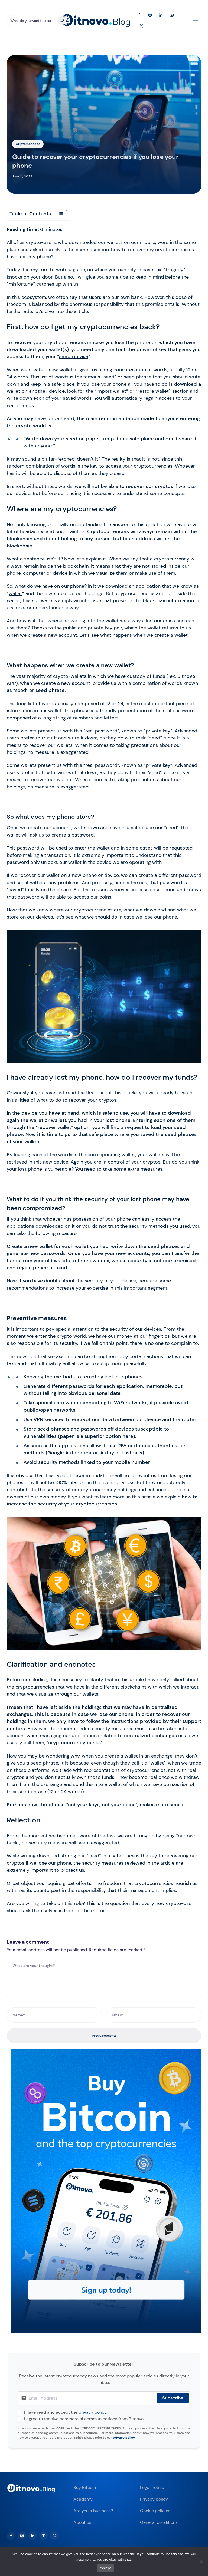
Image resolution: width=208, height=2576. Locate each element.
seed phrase (73, 356)
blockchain (76, 566)
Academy (83, 2499)
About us (82, 2522)
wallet (15, 593)
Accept (105, 2568)
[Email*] (153, 2015)
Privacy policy (154, 2499)
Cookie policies (155, 2511)
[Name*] (54, 2015)
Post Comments (104, 2035)
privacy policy (92, 2412)
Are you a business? (93, 2511)
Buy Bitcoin (84, 2487)
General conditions (159, 2522)
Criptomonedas (28, 144)
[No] (201, 2561)
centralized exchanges (150, 1736)
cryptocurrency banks (74, 1743)
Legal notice (152, 2487)
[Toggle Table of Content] (60, 214)
